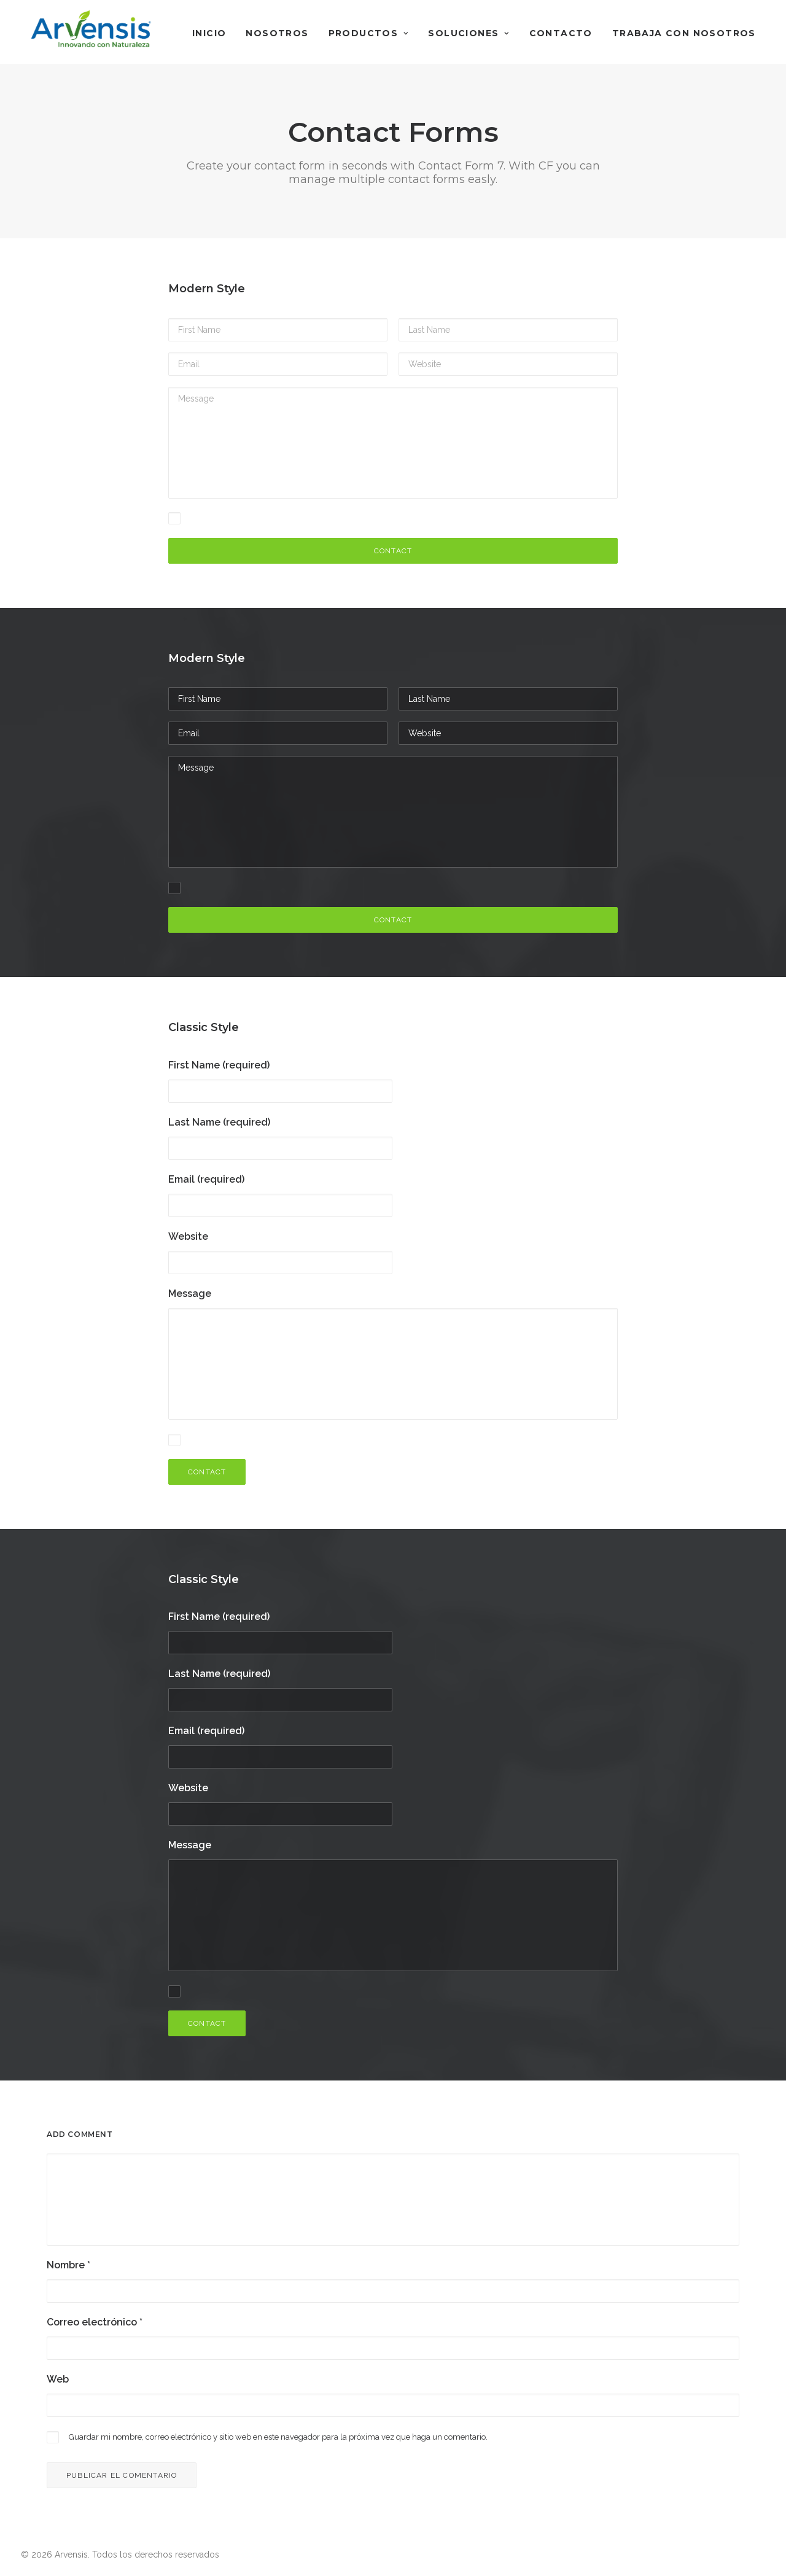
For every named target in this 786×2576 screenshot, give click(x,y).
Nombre (68, 2265)
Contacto (561, 33)
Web (58, 2379)
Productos (369, 33)
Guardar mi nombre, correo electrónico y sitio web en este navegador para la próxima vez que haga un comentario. (278, 2437)
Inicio (209, 33)
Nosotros (277, 33)
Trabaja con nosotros (684, 33)
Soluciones (468, 33)
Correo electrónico (94, 2322)
